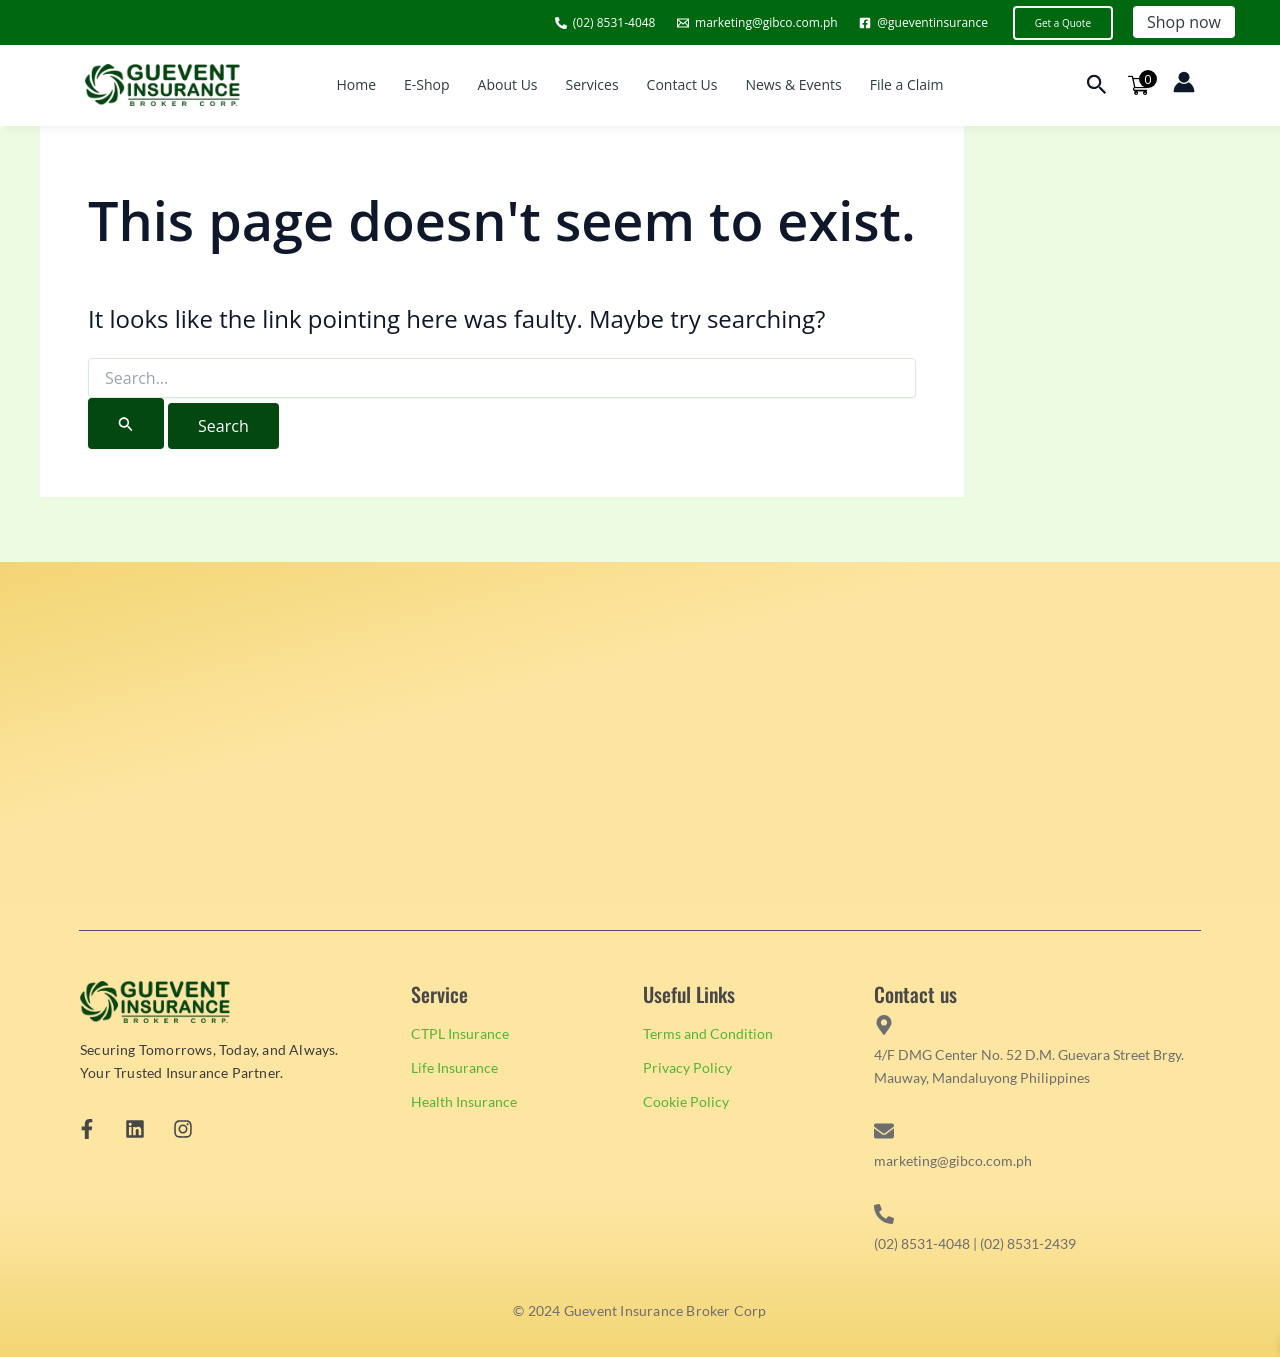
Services (592, 84)
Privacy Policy (687, 1067)
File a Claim (907, 84)
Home (356, 84)
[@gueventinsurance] (923, 23)
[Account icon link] (1184, 82)
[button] (1063, 23)
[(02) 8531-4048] (605, 23)
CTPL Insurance (460, 1033)
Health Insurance (464, 1101)
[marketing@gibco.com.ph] (757, 23)
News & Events (793, 84)
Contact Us (682, 84)
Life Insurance (454, 1067)
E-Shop (427, 84)
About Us (508, 84)
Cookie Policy (686, 1101)
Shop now (1184, 22)
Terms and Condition (708, 1033)
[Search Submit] (126, 423)
